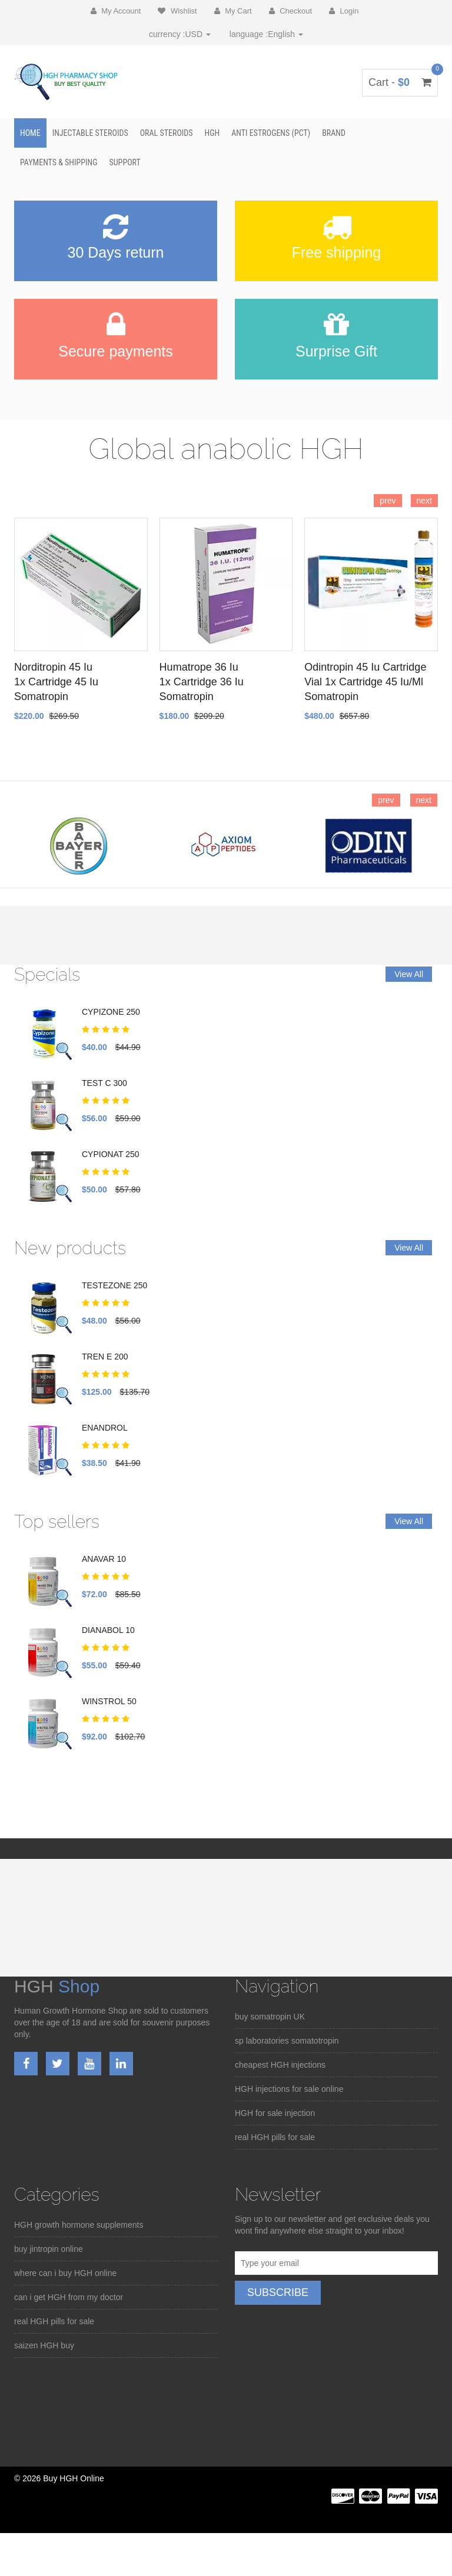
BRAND (333, 133)
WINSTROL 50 (109, 1701)
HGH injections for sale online (289, 2089)
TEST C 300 (104, 1083)
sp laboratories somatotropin (287, 2040)
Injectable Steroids (90, 133)
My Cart (233, 10)
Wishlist (177, 10)
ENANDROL (105, 1427)
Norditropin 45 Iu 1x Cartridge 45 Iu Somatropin (56, 681)
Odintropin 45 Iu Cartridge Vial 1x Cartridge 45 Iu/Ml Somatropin (365, 681)
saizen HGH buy (44, 2345)
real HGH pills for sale (275, 2137)
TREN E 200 (105, 1356)
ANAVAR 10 (104, 1559)
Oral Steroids (166, 133)
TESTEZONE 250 (114, 1285)
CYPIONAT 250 (110, 1154)
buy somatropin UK (270, 2016)
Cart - (399, 82)
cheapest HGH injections (280, 2065)
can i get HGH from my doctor (68, 2297)
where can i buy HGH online (65, 2273)
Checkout (291, 10)
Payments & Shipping (59, 162)
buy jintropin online (48, 2249)
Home (30, 133)
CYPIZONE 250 (111, 1012)
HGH (212, 133)
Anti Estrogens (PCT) (270, 133)
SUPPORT (125, 162)
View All (408, 974)
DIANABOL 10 (108, 1630)
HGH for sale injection (275, 2113)
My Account (116, 10)
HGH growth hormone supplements (78, 2225)
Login (343, 10)
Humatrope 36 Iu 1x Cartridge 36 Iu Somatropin (201, 681)
